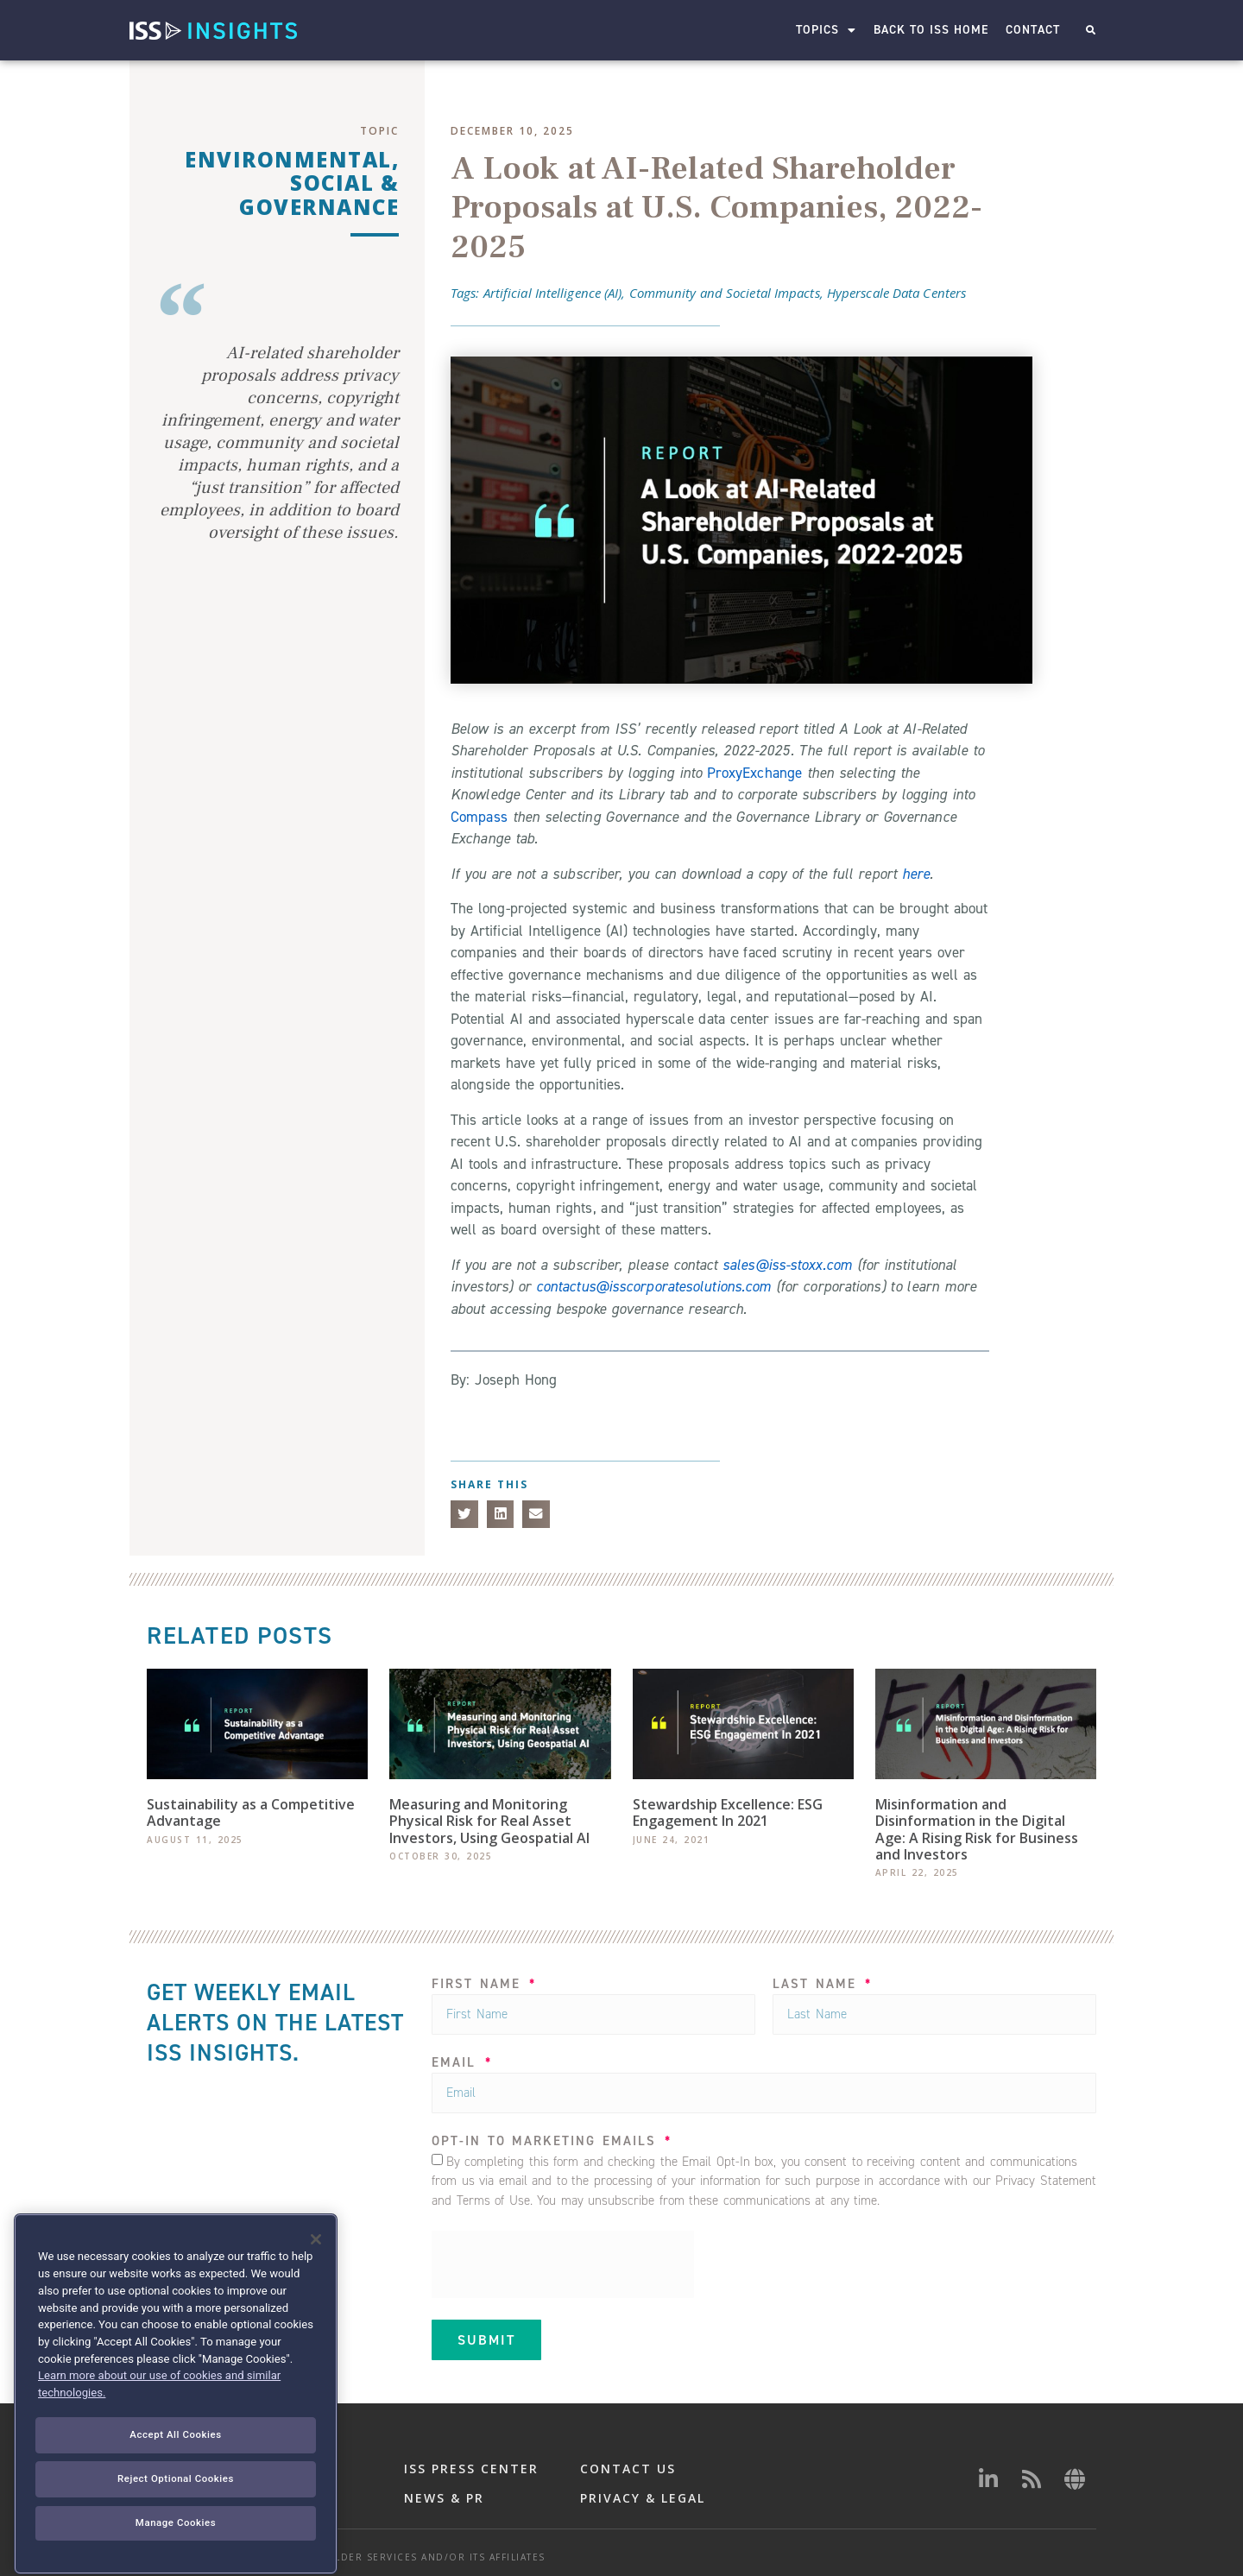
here (916, 873)
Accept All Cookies (175, 2498)
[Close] (316, 2304)
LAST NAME (817, 1985)
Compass (479, 816)
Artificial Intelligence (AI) (552, 292)
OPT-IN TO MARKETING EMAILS (547, 2142)
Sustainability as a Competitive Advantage (251, 1812)
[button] (1091, 31)
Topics (826, 30)
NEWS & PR (444, 2498)
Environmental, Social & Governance (292, 183)
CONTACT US (628, 2468)
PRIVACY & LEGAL (642, 2498)
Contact (1033, 30)
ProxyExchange (754, 772)
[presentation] (563, 2264)
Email (457, 2063)
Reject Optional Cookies (175, 2542)
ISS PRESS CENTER (471, 2468)
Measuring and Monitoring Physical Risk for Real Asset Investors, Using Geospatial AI (489, 1821)
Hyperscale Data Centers (896, 292)
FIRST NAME (479, 1985)
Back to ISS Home (931, 30)
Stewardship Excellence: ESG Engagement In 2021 (728, 1812)
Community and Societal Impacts (724, 292)
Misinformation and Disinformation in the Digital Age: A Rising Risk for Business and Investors (976, 1829)
